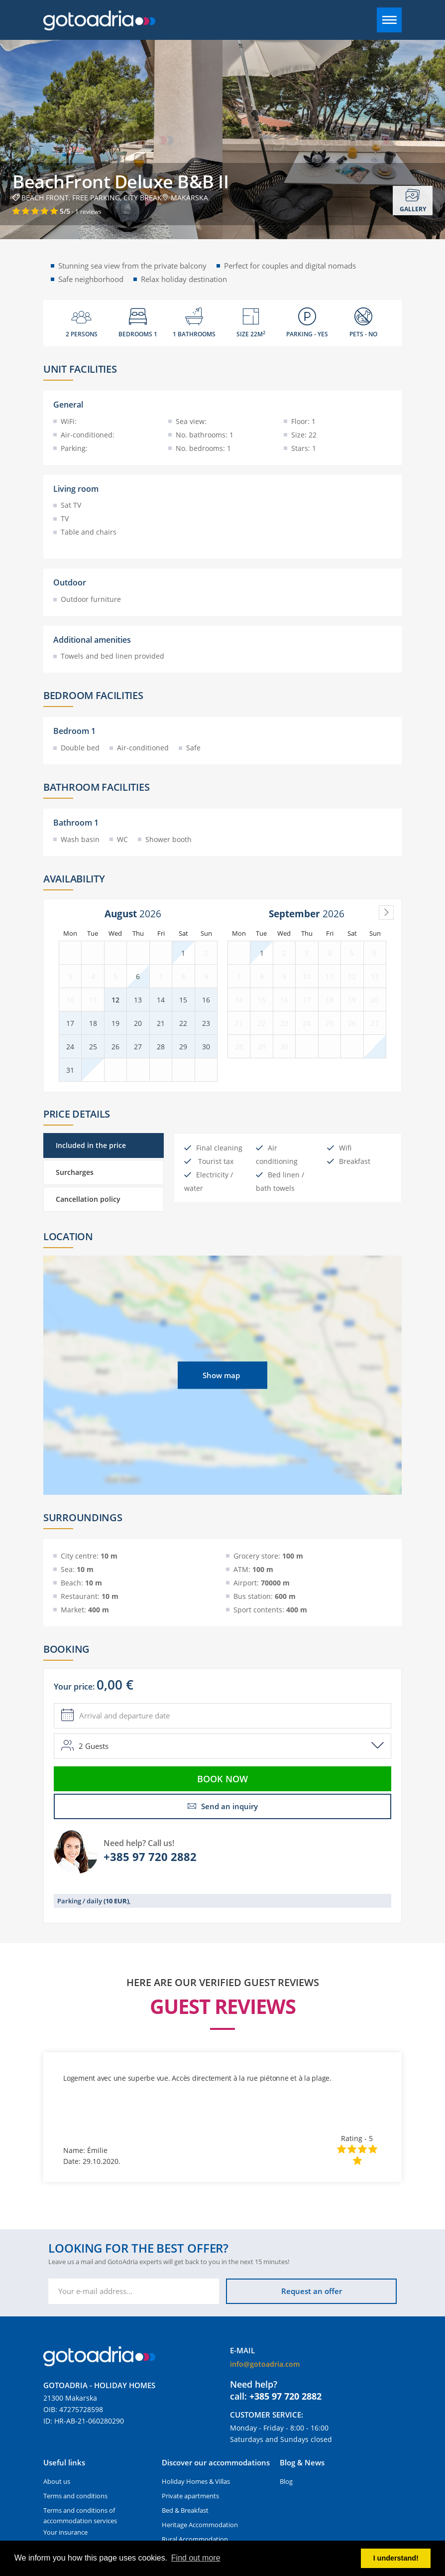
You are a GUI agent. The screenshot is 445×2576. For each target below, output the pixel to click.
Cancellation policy (88, 1199)
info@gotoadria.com (265, 2364)
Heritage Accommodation (200, 2524)
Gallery (412, 200)
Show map (221, 1375)
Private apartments (190, 2495)
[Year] (153, 913)
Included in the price (91, 1145)
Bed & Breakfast (185, 2510)
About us (56, 2481)
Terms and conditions (75, 2495)
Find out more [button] (196, 2558)
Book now (222, 1779)
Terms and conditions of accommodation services (80, 2515)
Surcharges (75, 1172)
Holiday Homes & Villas (196, 2481)
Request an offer (311, 2291)
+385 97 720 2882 (150, 1856)
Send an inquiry (223, 1806)
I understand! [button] (396, 2558)
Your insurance (65, 2532)
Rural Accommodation (195, 2539)
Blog (286, 2481)
